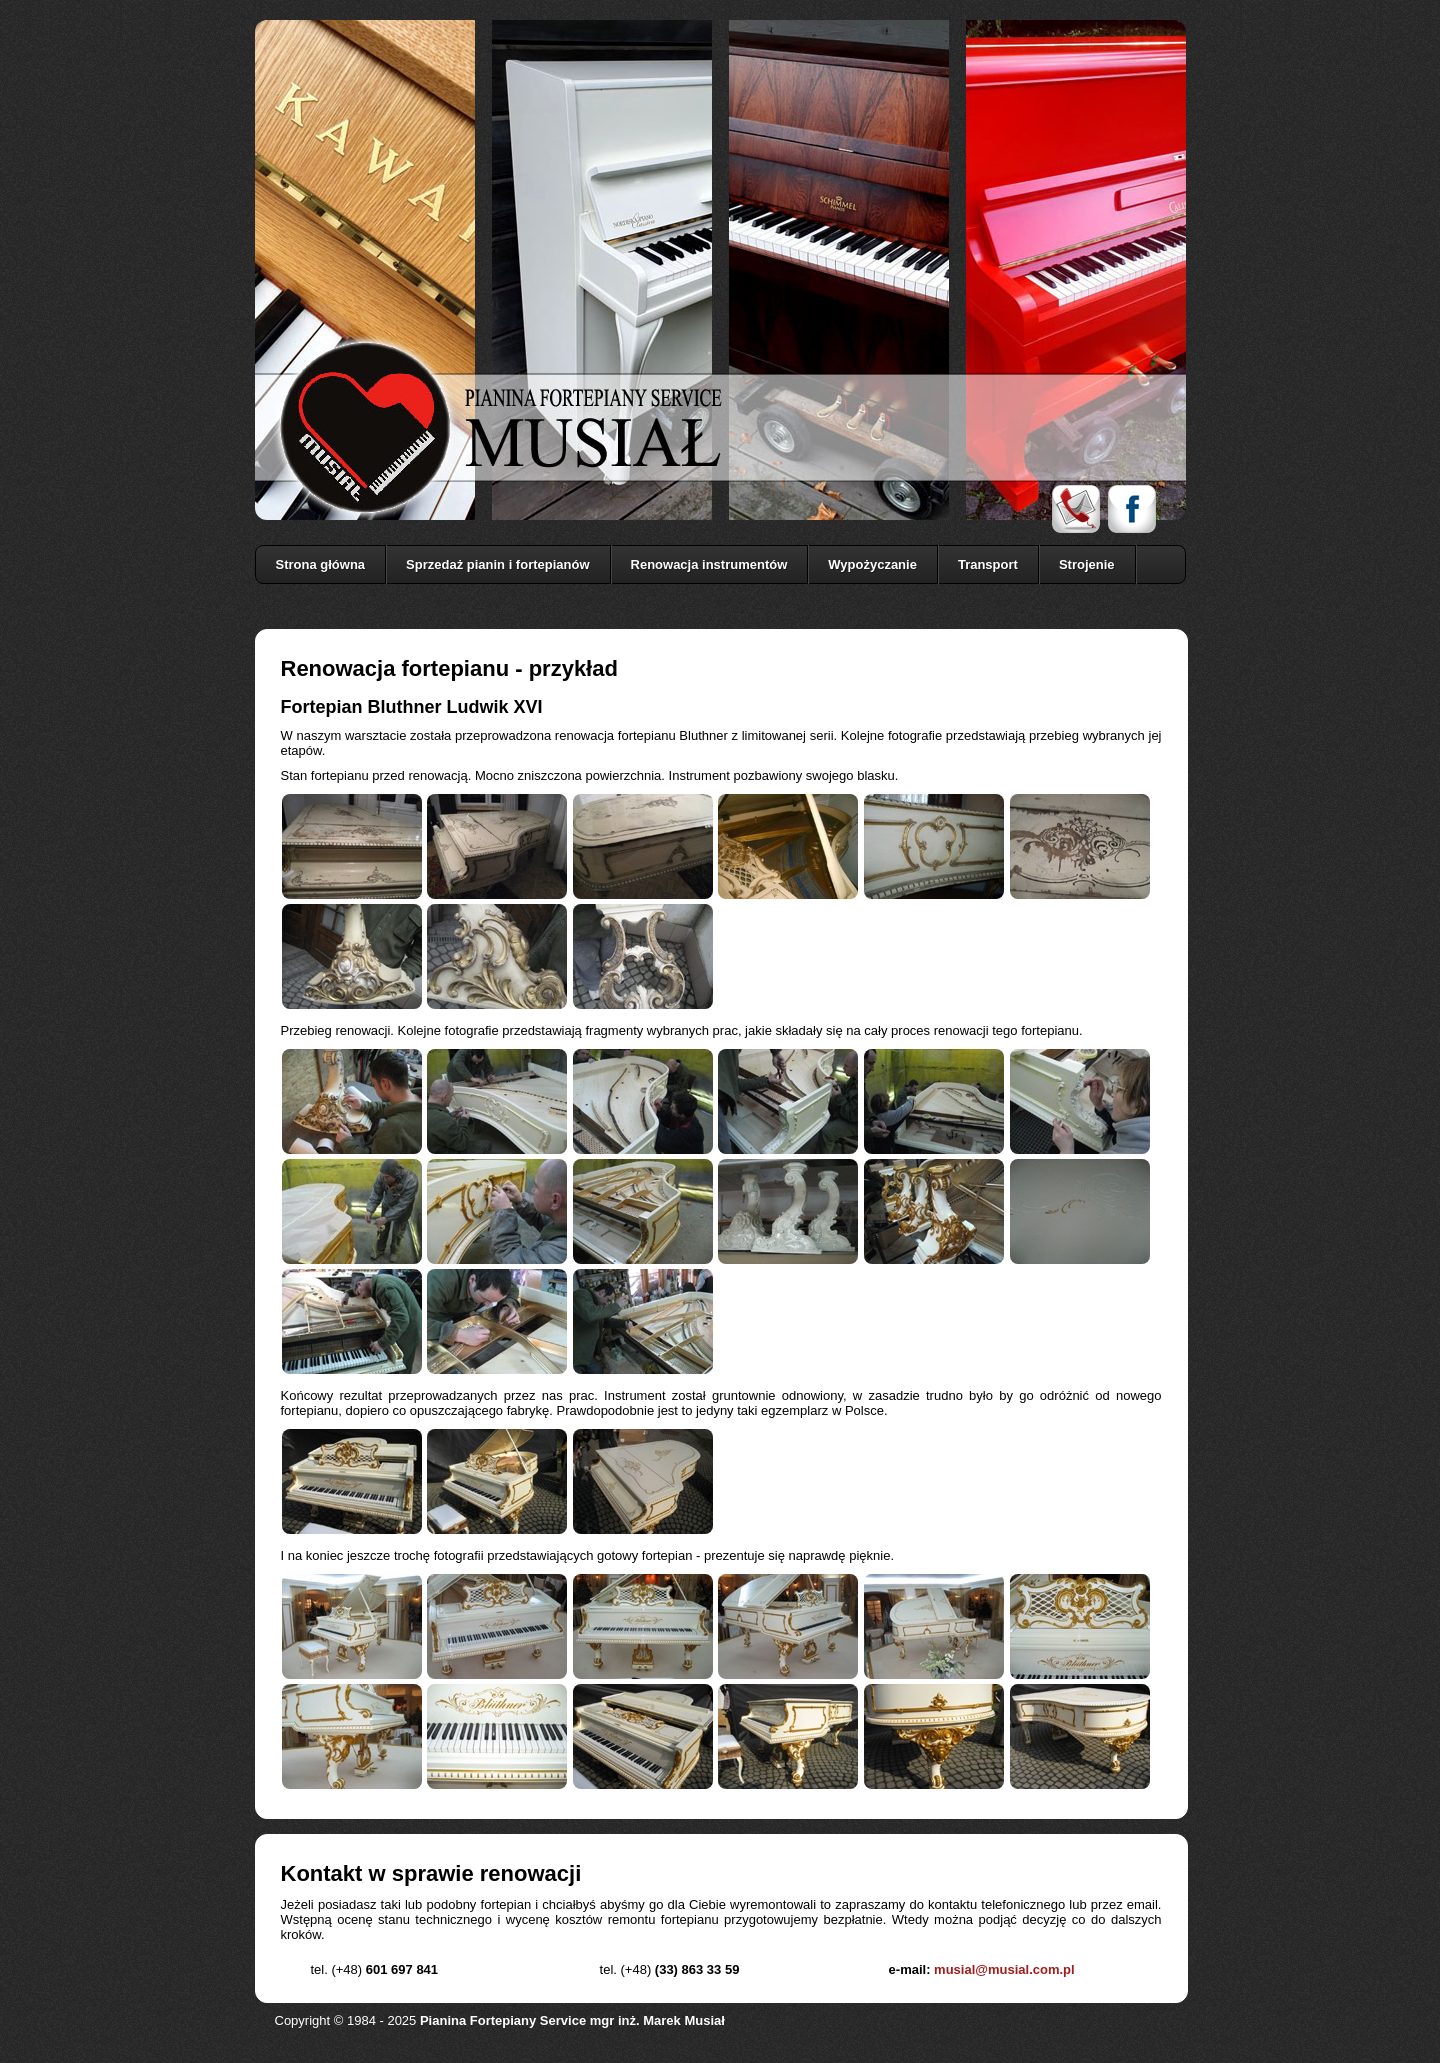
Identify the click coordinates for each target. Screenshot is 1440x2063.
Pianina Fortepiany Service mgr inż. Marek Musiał (572, 2020)
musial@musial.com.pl (1004, 1969)
